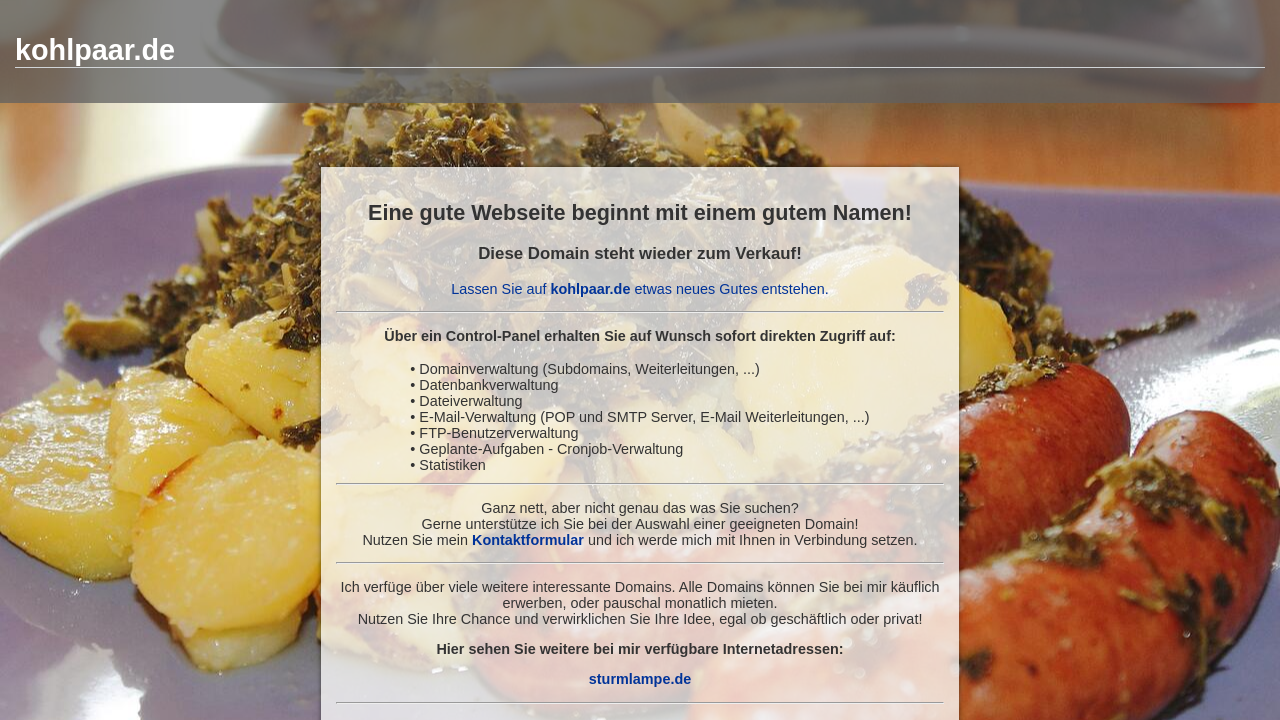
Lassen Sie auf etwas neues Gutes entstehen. (640, 289)
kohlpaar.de (95, 50)
